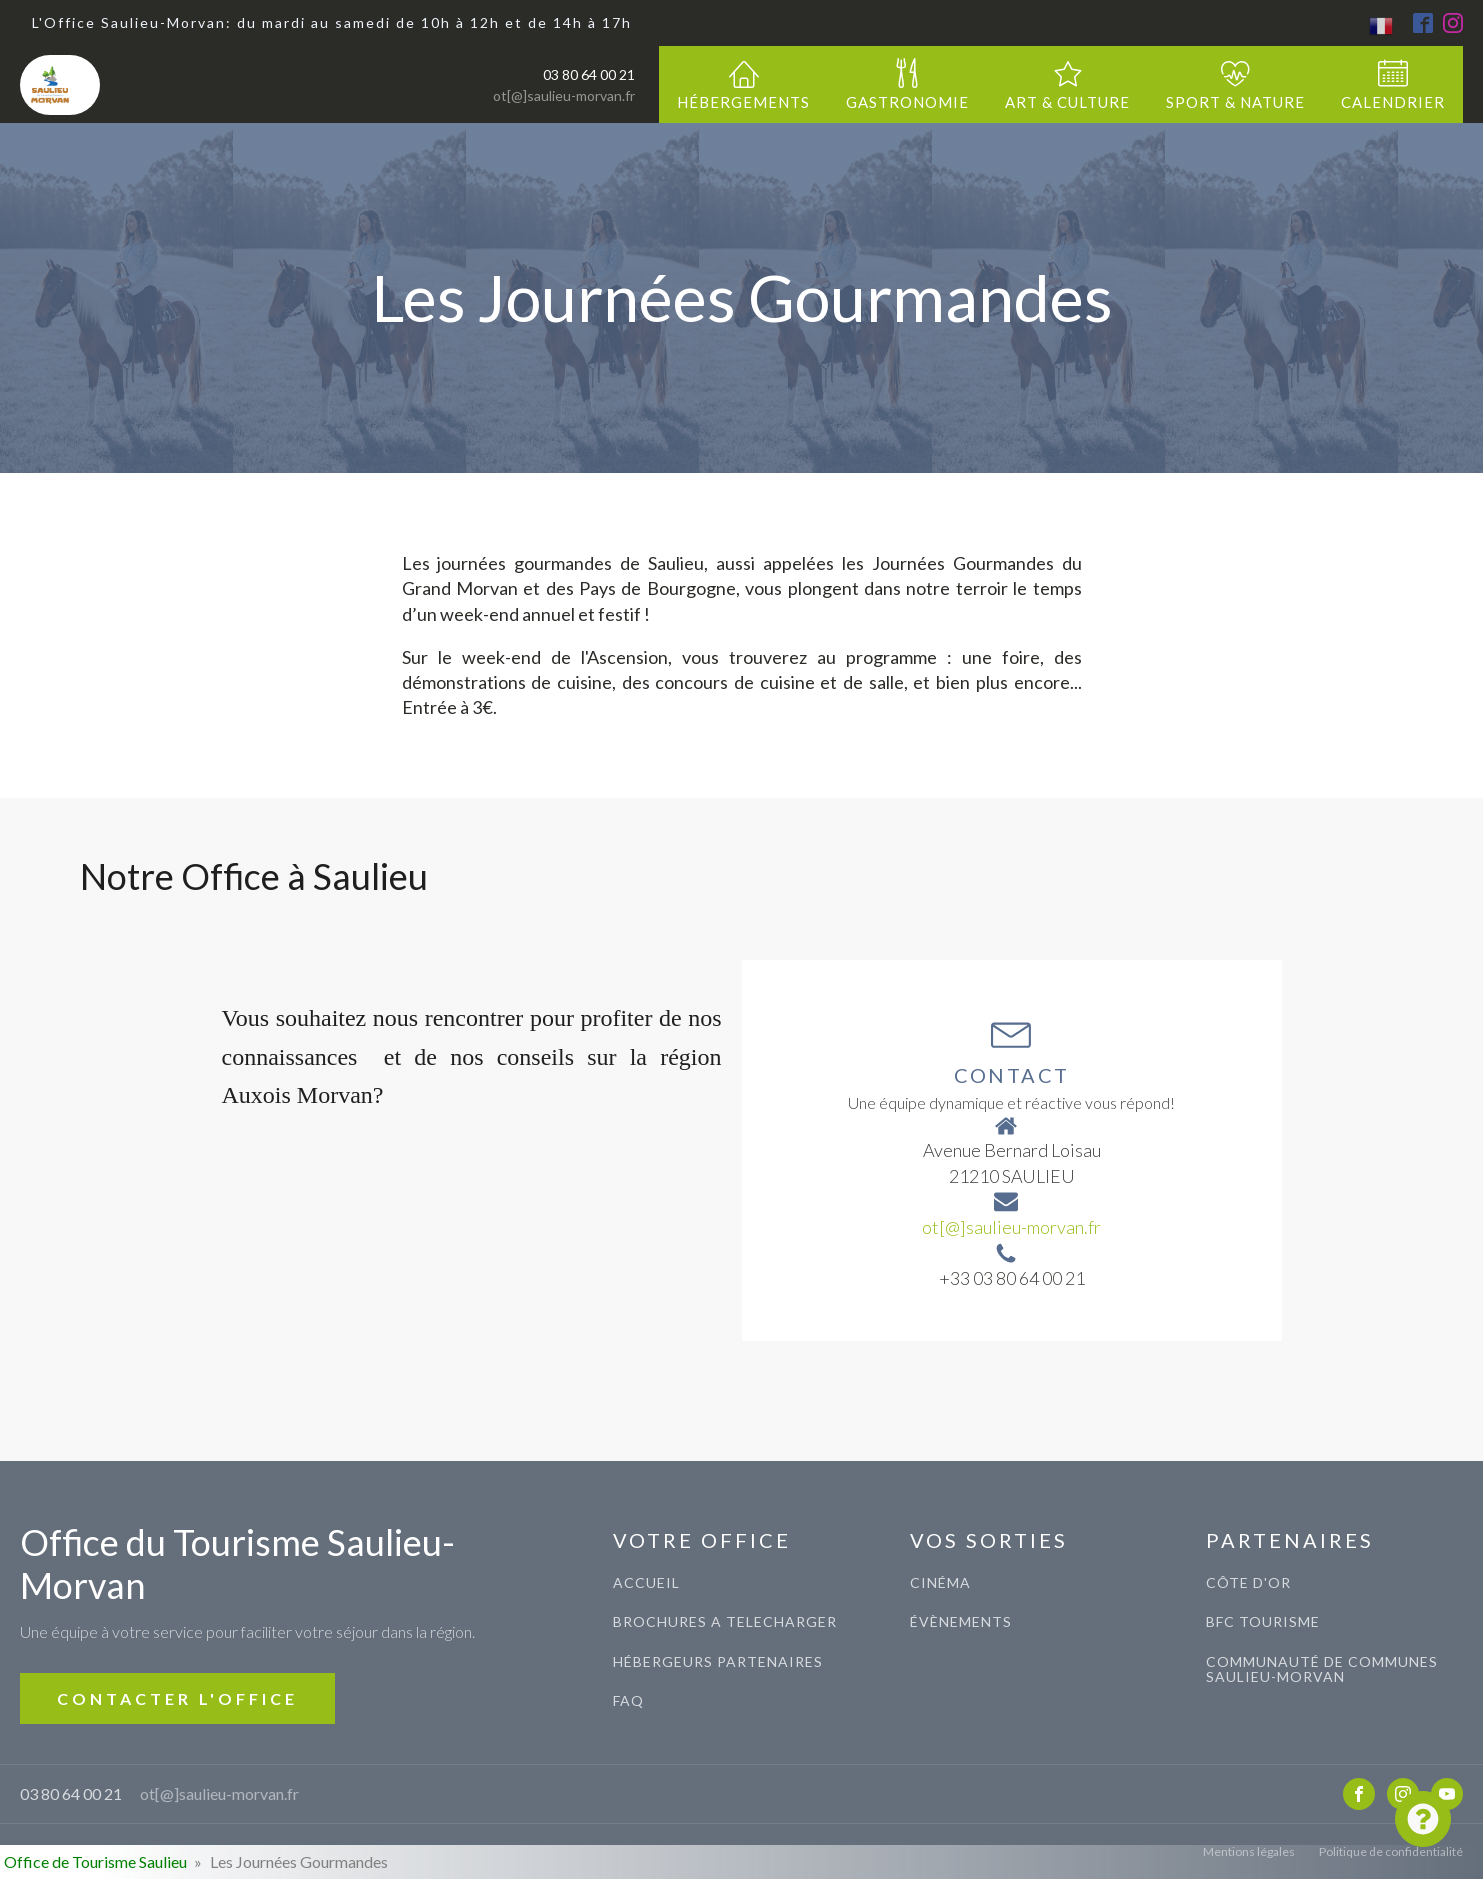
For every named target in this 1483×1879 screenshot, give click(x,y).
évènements (961, 1621)
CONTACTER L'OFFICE (177, 1698)
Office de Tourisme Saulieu (95, 1861)
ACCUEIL (646, 1582)
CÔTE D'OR (1248, 1582)
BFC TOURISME (1263, 1621)
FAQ (628, 1700)
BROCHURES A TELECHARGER (725, 1621)
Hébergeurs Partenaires (718, 1661)
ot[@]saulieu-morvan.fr (564, 95)
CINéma (940, 1582)
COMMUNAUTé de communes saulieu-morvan (1322, 1669)
